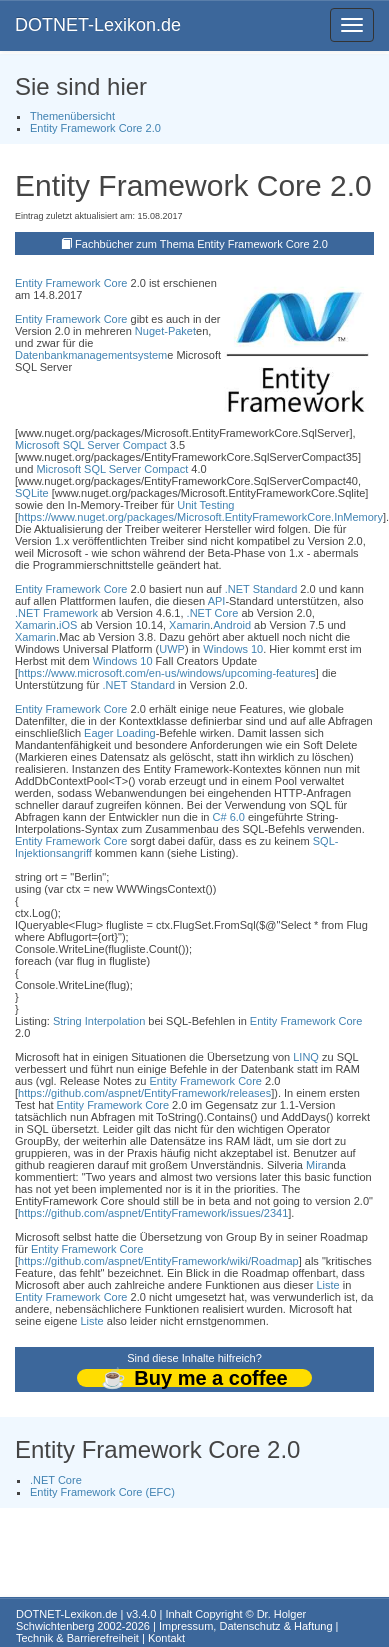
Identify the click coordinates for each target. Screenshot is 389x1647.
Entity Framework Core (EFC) (102, 1492)
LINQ (306, 1057)
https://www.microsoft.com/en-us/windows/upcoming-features (167, 673)
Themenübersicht (72, 116)
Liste (327, 1285)
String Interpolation (99, 1021)
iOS (68, 625)
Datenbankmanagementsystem (91, 355)
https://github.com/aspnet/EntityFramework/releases (144, 1093)
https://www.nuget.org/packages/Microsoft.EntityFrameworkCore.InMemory (200, 517)
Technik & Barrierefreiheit (77, 1638)
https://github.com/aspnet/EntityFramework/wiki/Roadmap (158, 1261)
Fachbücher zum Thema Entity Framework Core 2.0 (201, 244)
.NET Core (213, 613)
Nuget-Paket (165, 331)
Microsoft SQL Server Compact (91, 445)
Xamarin (35, 625)
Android (232, 625)
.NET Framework (56, 613)
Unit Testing (205, 505)
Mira (316, 1165)
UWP (172, 649)
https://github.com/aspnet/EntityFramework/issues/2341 (153, 1213)
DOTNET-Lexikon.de (98, 25)
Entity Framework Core (71, 283)
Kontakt (166, 1638)
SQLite (32, 493)
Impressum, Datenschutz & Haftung (246, 1626)
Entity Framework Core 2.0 (95, 128)
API (217, 601)
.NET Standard (261, 589)
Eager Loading (120, 733)
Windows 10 (233, 649)
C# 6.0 (229, 817)
